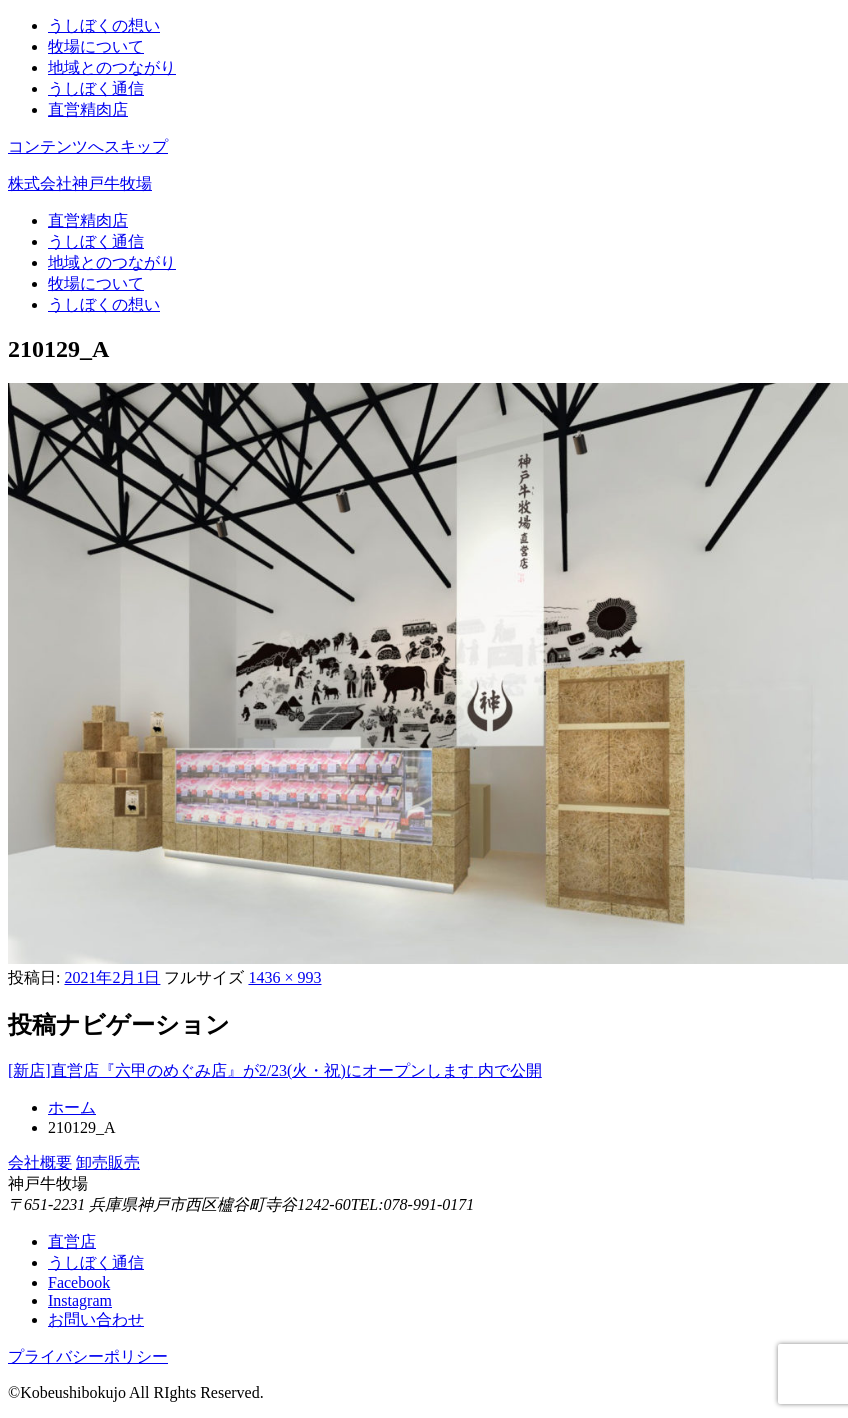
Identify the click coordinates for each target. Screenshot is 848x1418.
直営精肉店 (88, 109)
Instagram (80, 1300)
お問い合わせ (96, 1319)
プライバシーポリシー (88, 1356)
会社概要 (40, 1162)
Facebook (79, 1282)
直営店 (72, 1241)
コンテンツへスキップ (88, 146)
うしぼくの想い (104, 25)
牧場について (96, 46)
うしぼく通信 (96, 88)
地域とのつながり (112, 67)
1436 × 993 (284, 977)
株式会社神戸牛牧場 (80, 183)
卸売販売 (108, 1162)
